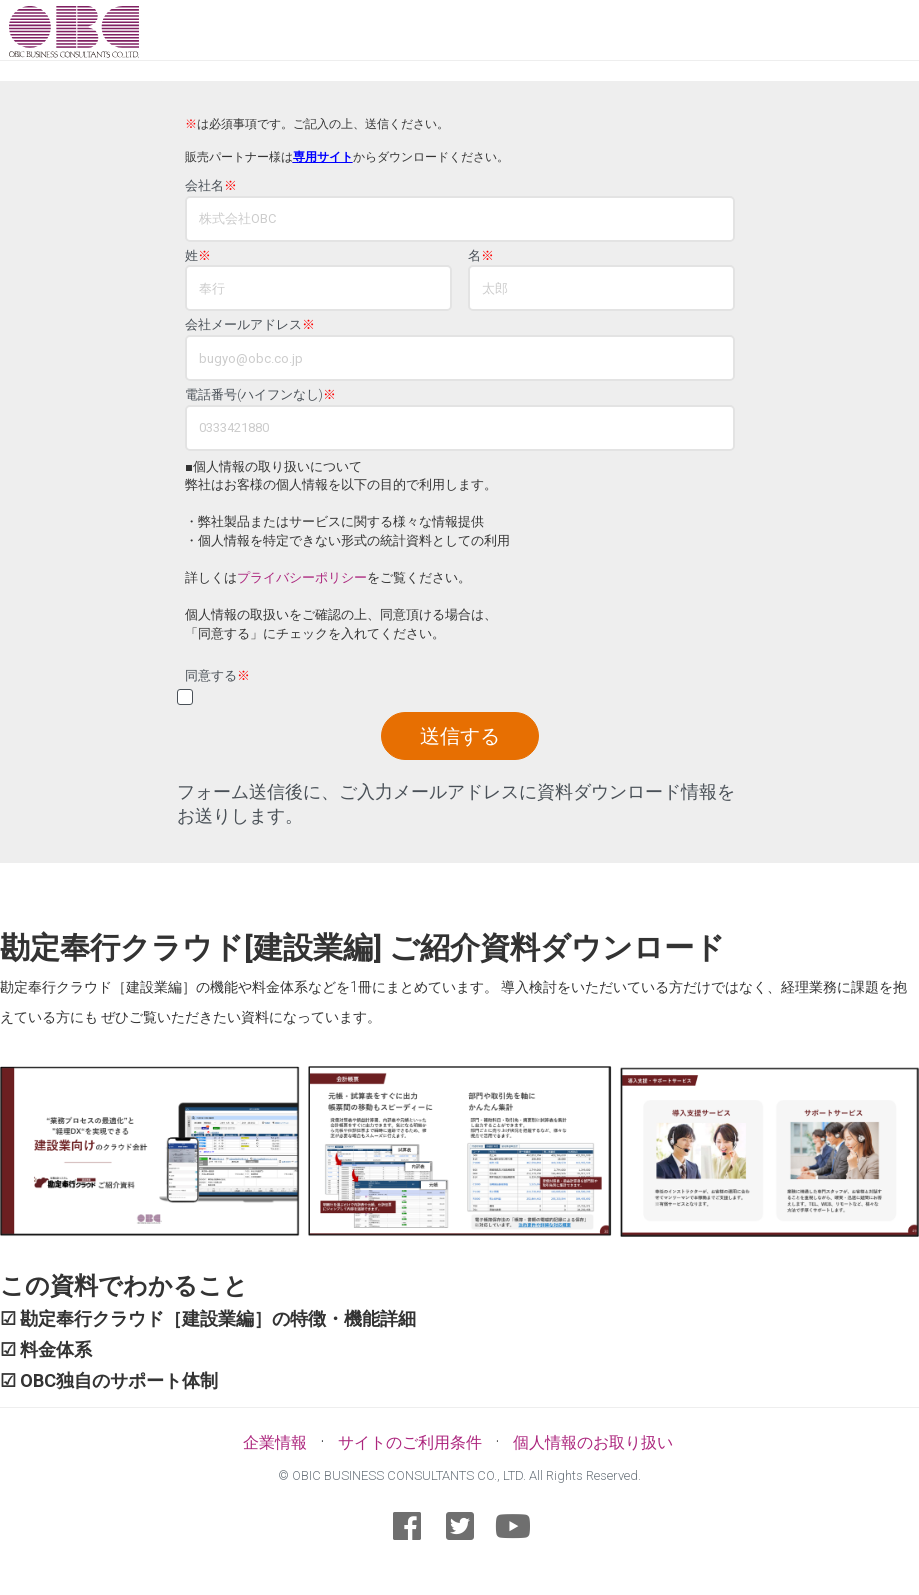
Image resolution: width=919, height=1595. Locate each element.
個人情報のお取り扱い (593, 1442)
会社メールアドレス (250, 325)
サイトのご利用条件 (410, 1442)
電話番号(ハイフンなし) (260, 395)
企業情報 (275, 1442)
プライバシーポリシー (302, 577)
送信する (460, 736)
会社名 (211, 186)
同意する (217, 676)
